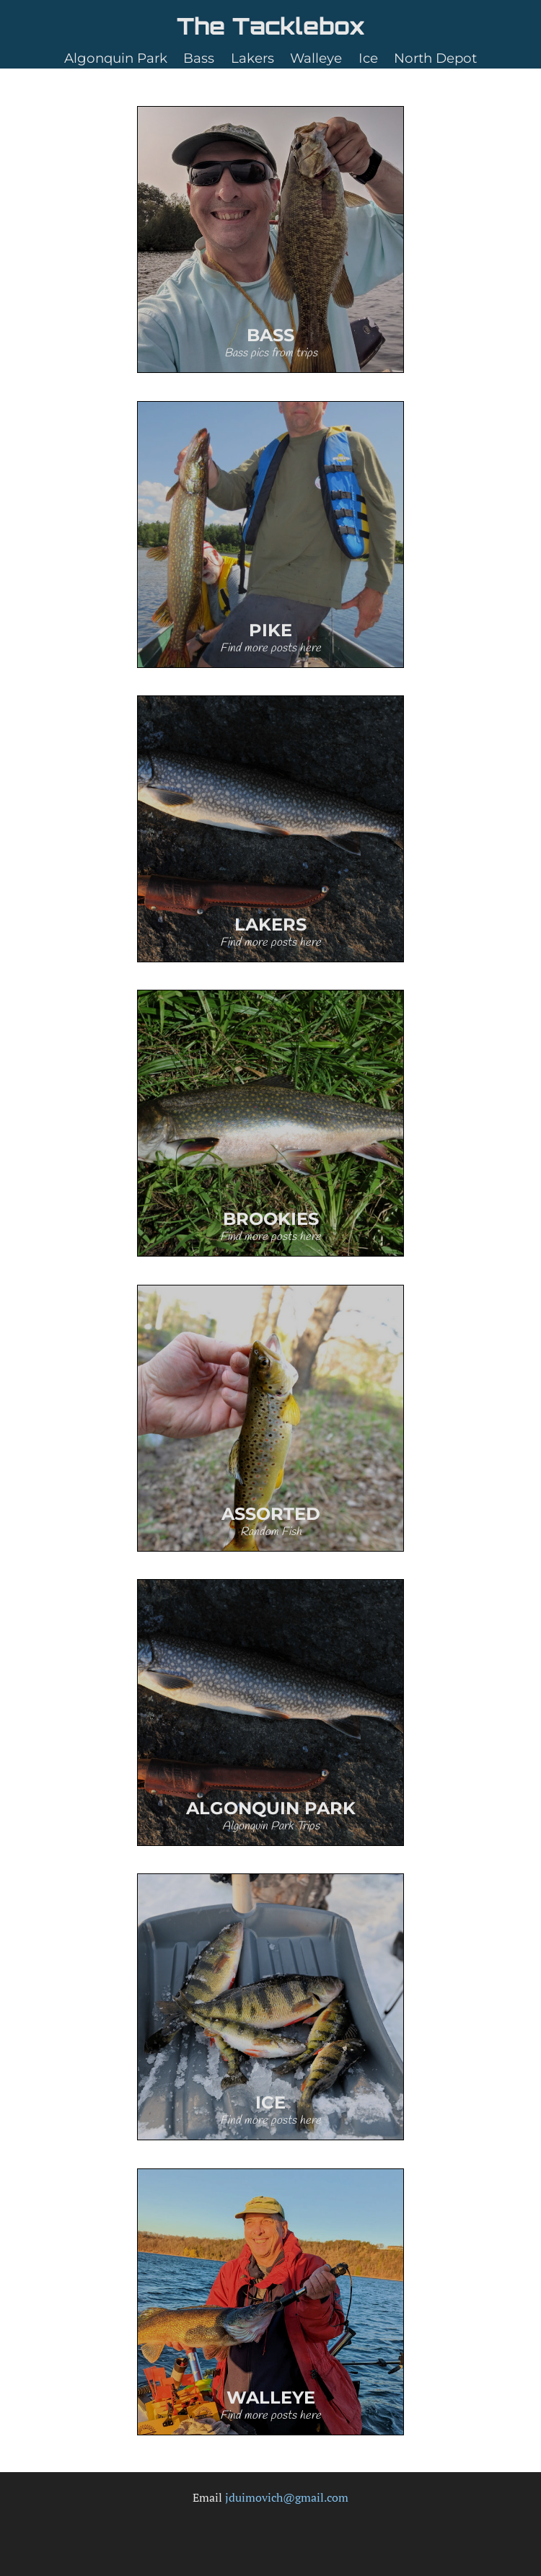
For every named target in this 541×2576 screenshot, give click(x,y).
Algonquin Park (115, 58)
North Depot (435, 58)
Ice (368, 58)
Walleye (316, 58)
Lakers (252, 58)
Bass (198, 58)
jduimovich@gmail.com (286, 2497)
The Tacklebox (271, 26)
